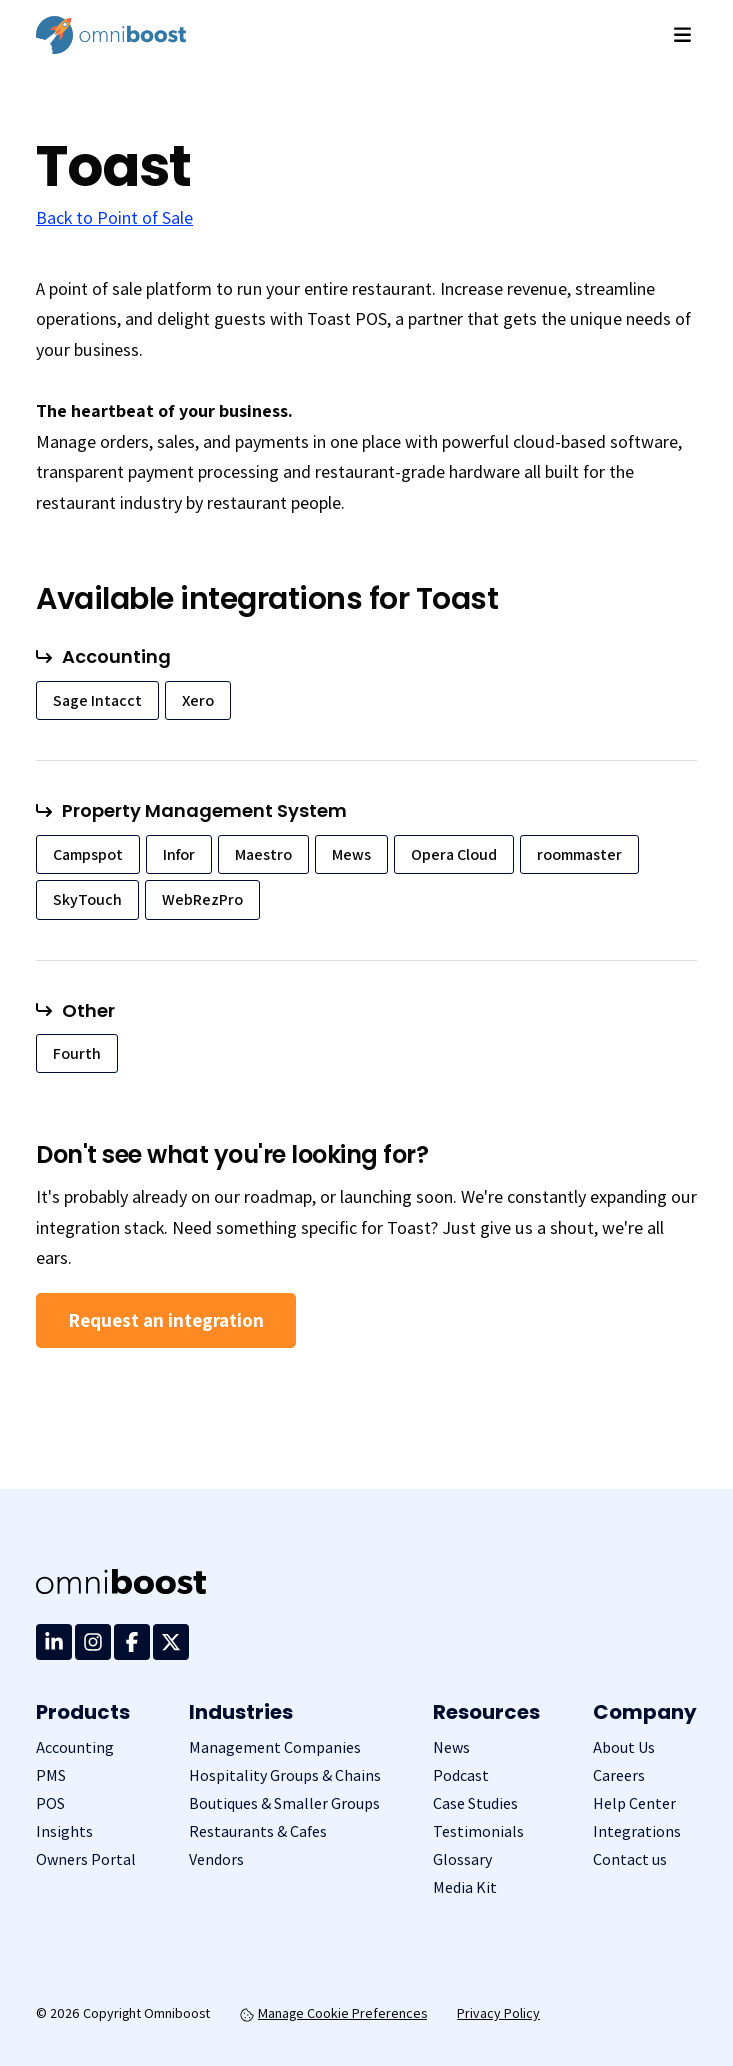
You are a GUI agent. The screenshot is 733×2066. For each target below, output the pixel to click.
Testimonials (478, 1831)
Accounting (75, 1747)
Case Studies (475, 1803)
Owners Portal (86, 1859)
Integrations (637, 1831)
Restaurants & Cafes (258, 1831)
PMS (51, 1775)
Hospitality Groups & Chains (285, 1775)
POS (50, 1803)
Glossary (462, 1859)
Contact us (630, 1859)
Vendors (216, 1859)
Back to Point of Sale (114, 217)
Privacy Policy (498, 2013)
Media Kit (465, 1887)
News (451, 1747)
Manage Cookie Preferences (333, 2013)
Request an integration (166, 1320)
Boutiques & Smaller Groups (284, 1803)
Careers (619, 1775)
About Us (624, 1747)
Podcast (461, 1775)
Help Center (634, 1803)
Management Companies (275, 1747)
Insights (64, 1831)
